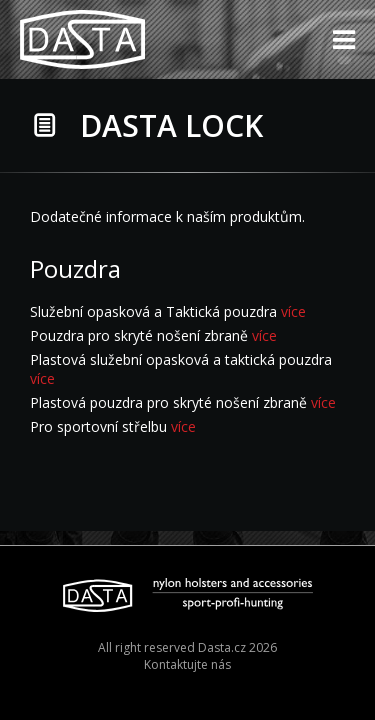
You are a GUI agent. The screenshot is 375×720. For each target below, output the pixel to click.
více (293, 311)
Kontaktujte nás (187, 664)
